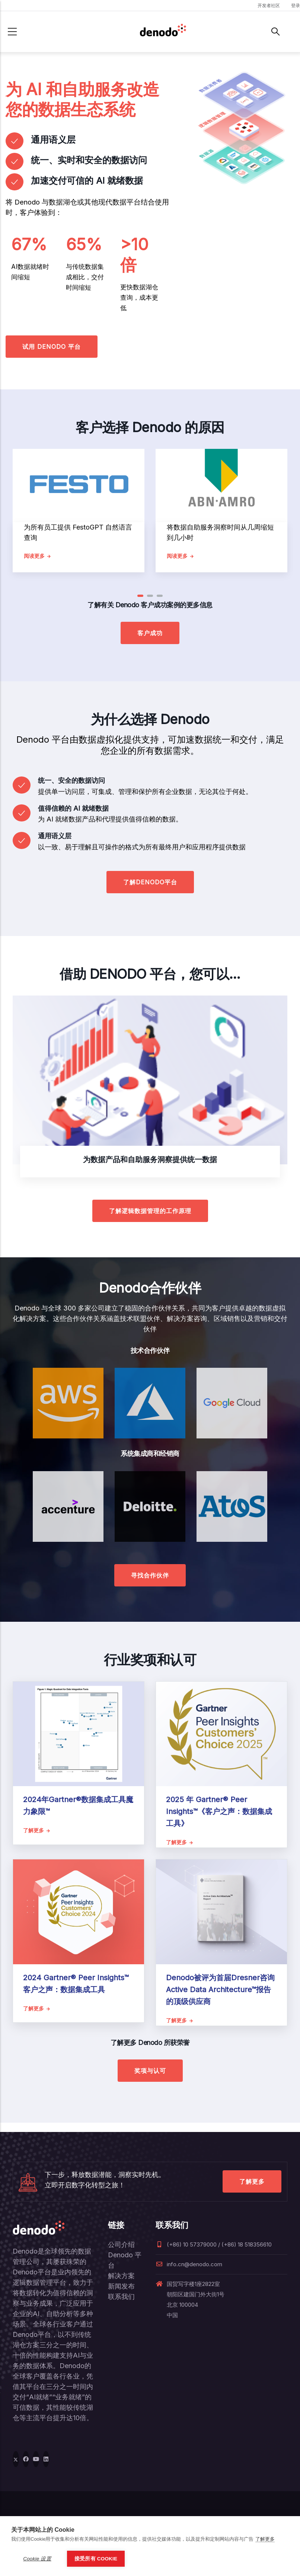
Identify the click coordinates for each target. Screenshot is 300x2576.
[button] (140, 596)
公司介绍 (121, 2244)
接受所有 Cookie (95, 2558)
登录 (295, 5)
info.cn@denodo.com (189, 2264)
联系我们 (121, 2296)
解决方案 (121, 2276)
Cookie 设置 (37, 2558)
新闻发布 (121, 2286)
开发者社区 (269, 5)
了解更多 (252, 2181)
